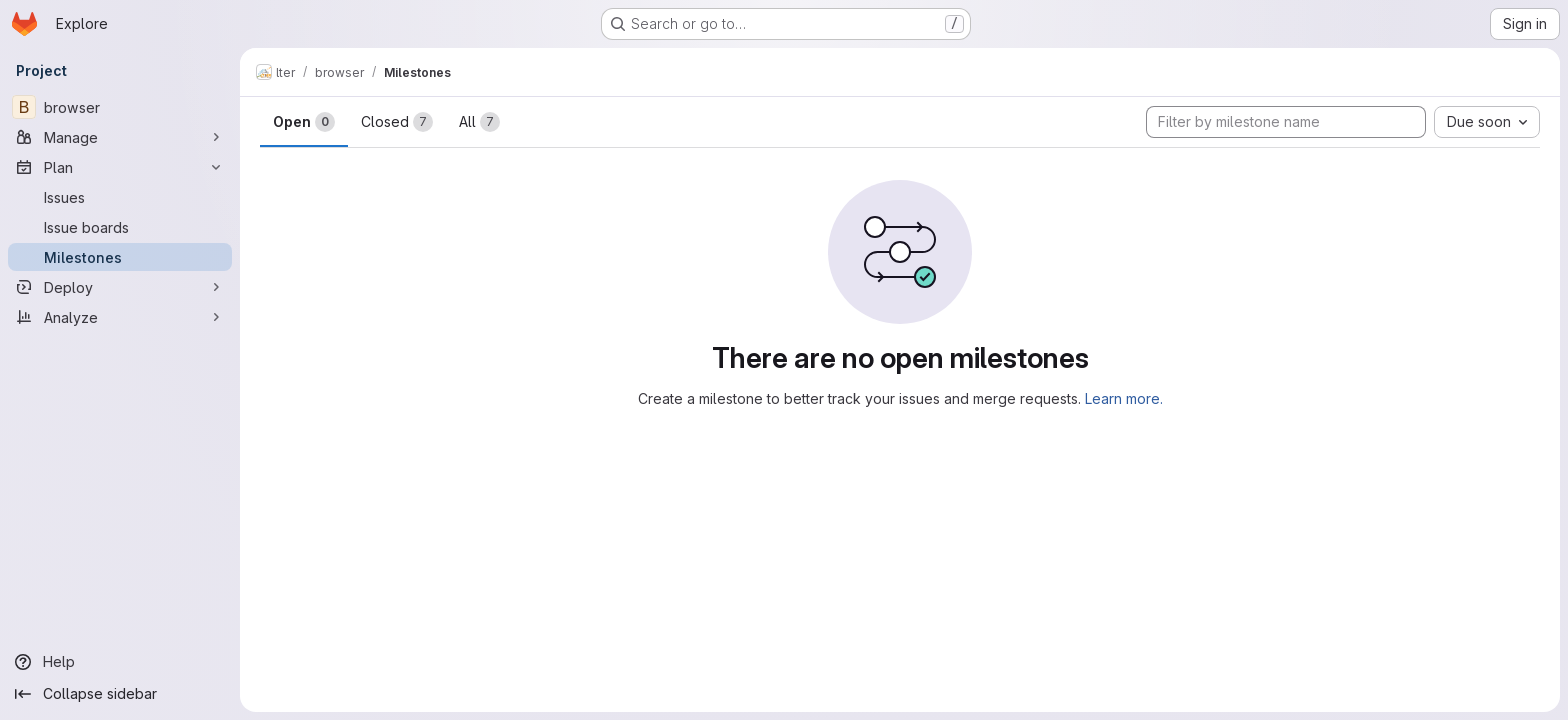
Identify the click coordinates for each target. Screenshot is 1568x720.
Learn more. (1124, 398)
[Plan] (120, 167)
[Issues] (120, 197)
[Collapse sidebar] (120, 694)
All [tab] (479, 122)
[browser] (120, 107)
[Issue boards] (120, 227)
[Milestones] (120, 257)
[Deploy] (120, 287)
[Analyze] (120, 317)
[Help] (120, 662)
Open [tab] (304, 122)
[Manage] (120, 137)
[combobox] (1487, 122)
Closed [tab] (397, 122)
